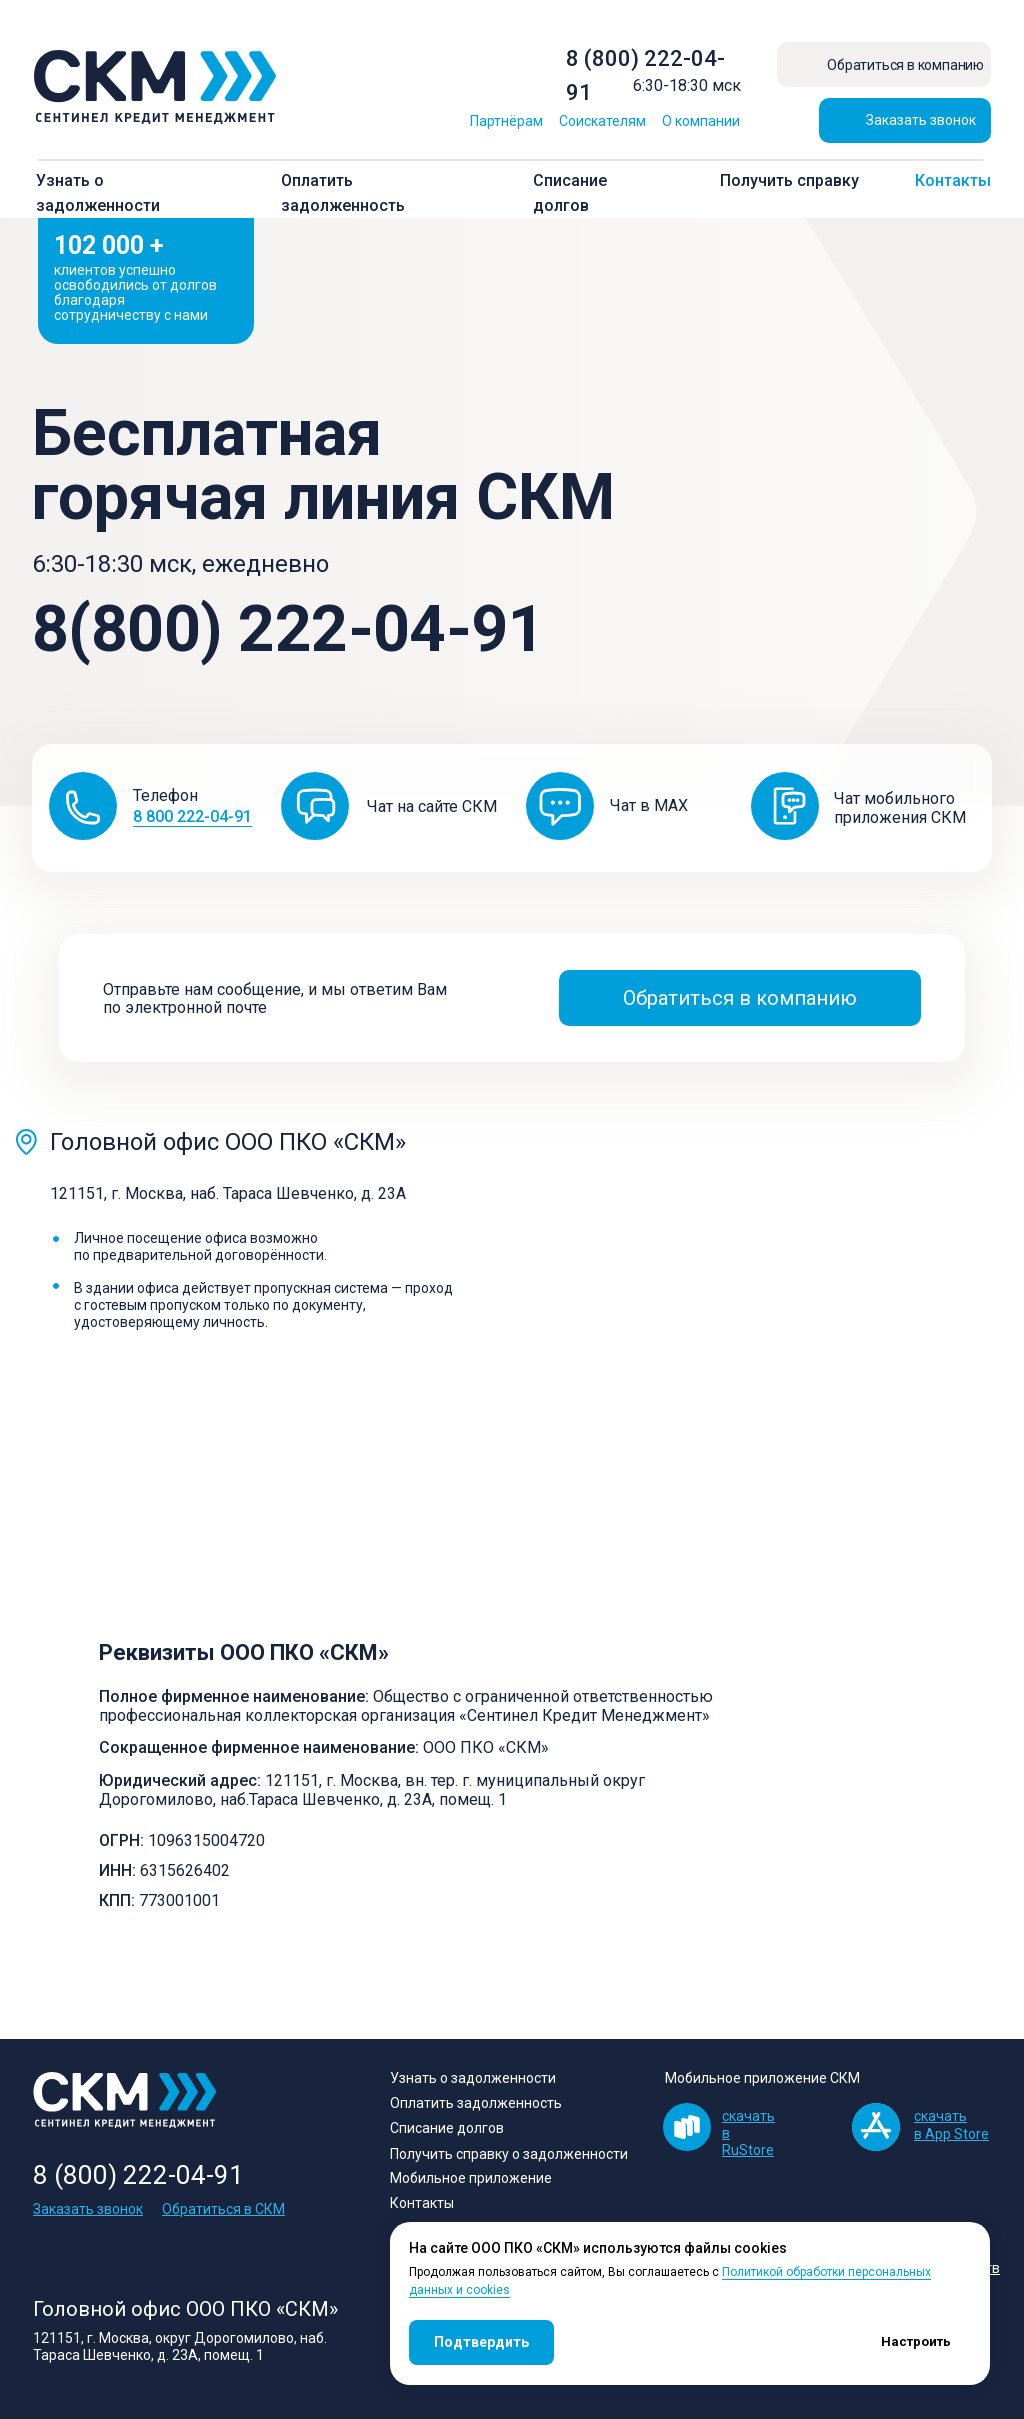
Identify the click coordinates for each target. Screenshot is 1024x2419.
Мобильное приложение (471, 2178)
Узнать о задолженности (473, 2078)
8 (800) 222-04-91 (138, 2175)
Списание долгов (447, 2128)
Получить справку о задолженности (509, 2154)
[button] (905, 120)
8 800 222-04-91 (192, 816)
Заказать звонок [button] (88, 2209)
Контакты (953, 180)
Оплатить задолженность (476, 2103)
